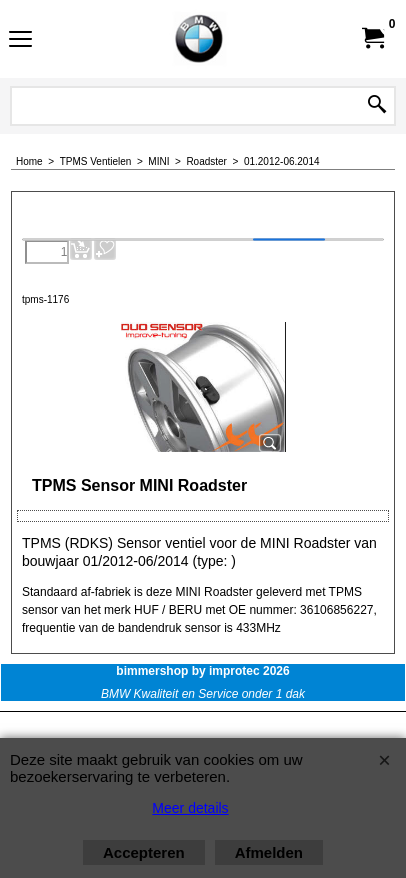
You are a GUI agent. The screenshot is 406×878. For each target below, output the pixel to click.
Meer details (190, 808)
